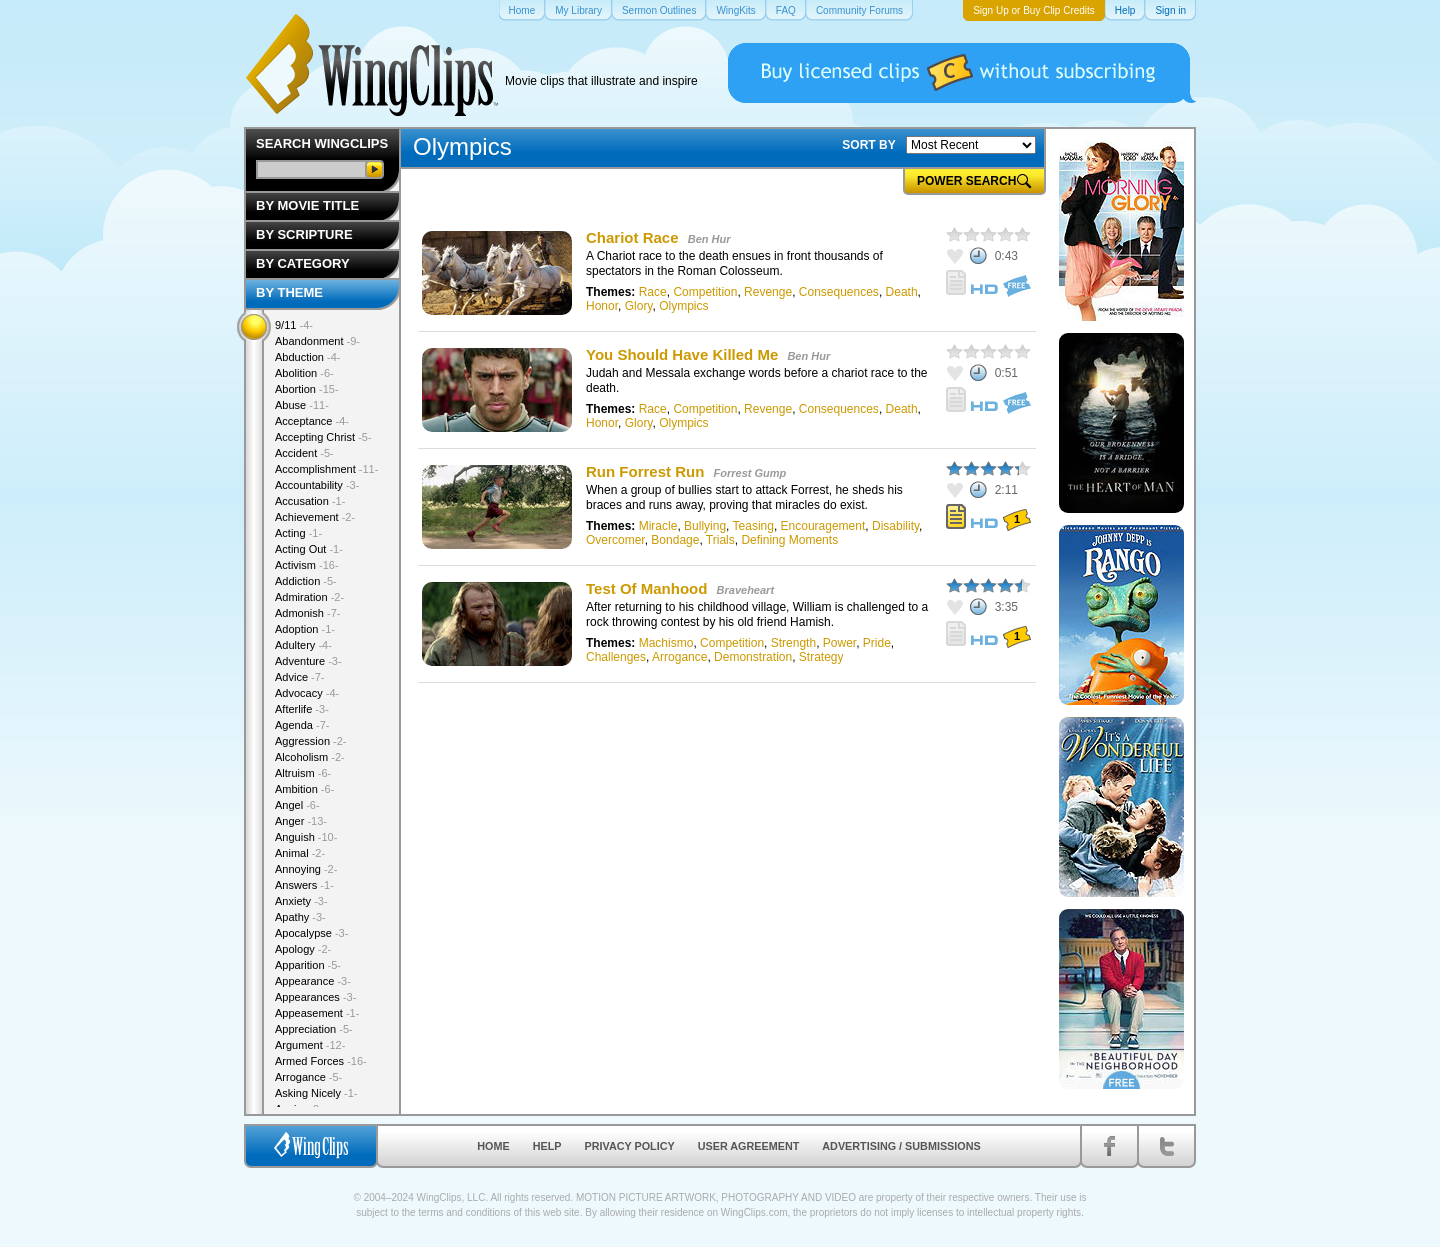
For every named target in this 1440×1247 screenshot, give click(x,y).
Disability (895, 526)
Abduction (307, 357)
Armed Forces (321, 1061)
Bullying (705, 526)
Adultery (303, 645)
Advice (300, 677)
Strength (793, 643)
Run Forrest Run (645, 471)
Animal (300, 853)
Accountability (317, 485)
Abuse (302, 405)
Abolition (304, 373)
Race (653, 292)
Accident (304, 453)
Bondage (675, 540)
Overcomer (615, 540)
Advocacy (307, 693)
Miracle (658, 526)
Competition (705, 292)
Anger (301, 821)
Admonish (307, 613)
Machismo (666, 643)
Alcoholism (310, 757)
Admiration (309, 597)
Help (547, 1146)
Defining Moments (789, 540)
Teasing (753, 526)
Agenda (302, 725)
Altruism (303, 773)
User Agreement (749, 1146)
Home (493, 1146)
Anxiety (301, 901)
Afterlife (302, 709)
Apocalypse (311, 933)
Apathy (300, 917)
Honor (602, 306)
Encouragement (823, 526)
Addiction (306, 581)
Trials (720, 540)
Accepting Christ (323, 437)
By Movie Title (307, 205)
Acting (298, 533)
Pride (877, 643)
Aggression (311, 741)
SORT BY (868, 145)
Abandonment (317, 341)
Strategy (821, 657)
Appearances (315, 997)
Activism (307, 565)
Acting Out (309, 549)
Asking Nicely (316, 1093)
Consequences (839, 292)
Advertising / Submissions (901, 1146)
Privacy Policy (630, 1146)
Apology (303, 949)
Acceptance (312, 421)
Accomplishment (326, 469)
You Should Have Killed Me (682, 354)
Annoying (306, 869)
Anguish (306, 837)
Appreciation (314, 1029)
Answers (304, 885)
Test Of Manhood (646, 588)
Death (902, 292)
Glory (639, 306)
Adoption (305, 629)
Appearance (313, 981)
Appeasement (317, 1013)
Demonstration (753, 657)
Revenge (768, 292)
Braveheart (745, 590)
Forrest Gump (750, 473)
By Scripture (304, 234)
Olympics (683, 306)
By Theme (289, 292)
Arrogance (679, 657)
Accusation (310, 501)
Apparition (308, 965)
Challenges (616, 657)
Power (839, 643)
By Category (303, 263)
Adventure (308, 661)
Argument (310, 1045)
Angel (297, 805)
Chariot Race (632, 237)
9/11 (294, 325)
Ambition (304, 789)
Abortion (307, 389)
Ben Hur (709, 239)
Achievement (315, 517)
